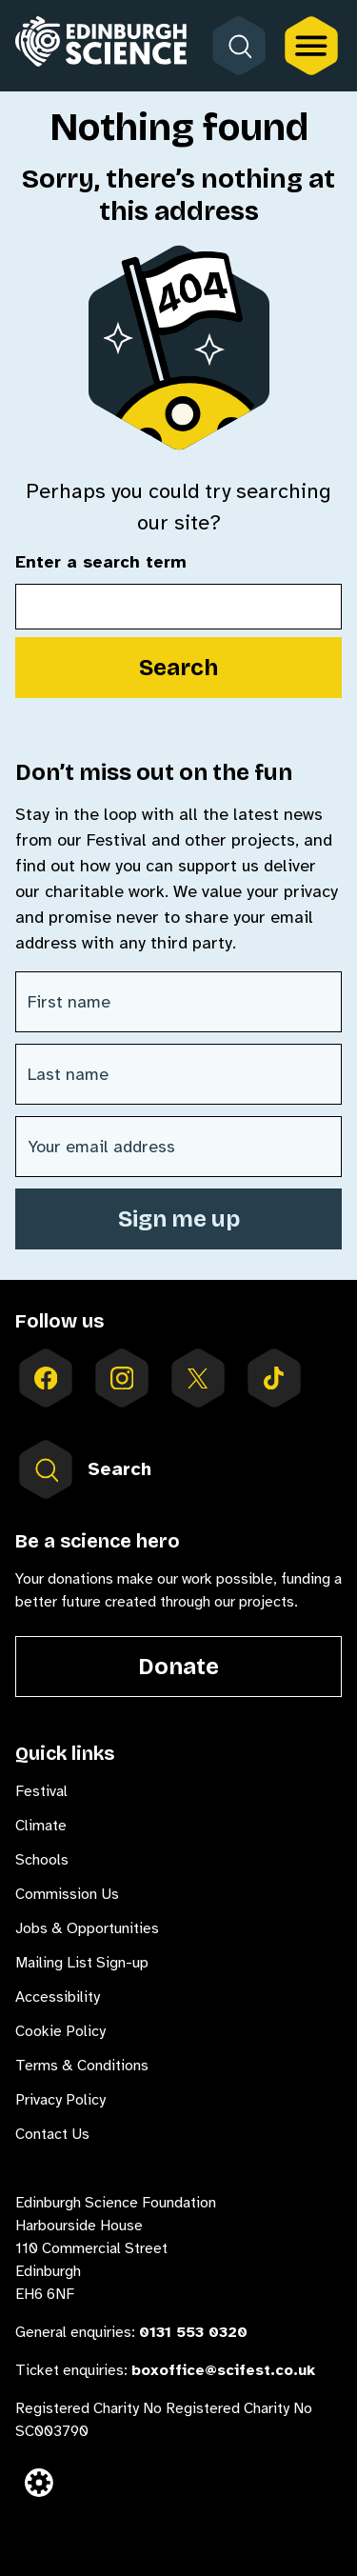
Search (178, 667)
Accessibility (57, 1997)
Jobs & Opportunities (87, 1928)
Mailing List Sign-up (82, 1962)
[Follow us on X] (198, 1378)
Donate (178, 1666)
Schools (42, 1859)
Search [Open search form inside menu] (83, 1469)
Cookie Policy (60, 2031)
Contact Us (52, 2134)
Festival (41, 1791)
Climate (41, 1825)
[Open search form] (238, 45)
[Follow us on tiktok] (274, 1378)
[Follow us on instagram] (121, 1378)
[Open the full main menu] (311, 45)
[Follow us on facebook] (45, 1378)
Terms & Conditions (82, 2065)
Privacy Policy (60, 2099)
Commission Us (67, 1894)
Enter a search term (101, 562)
